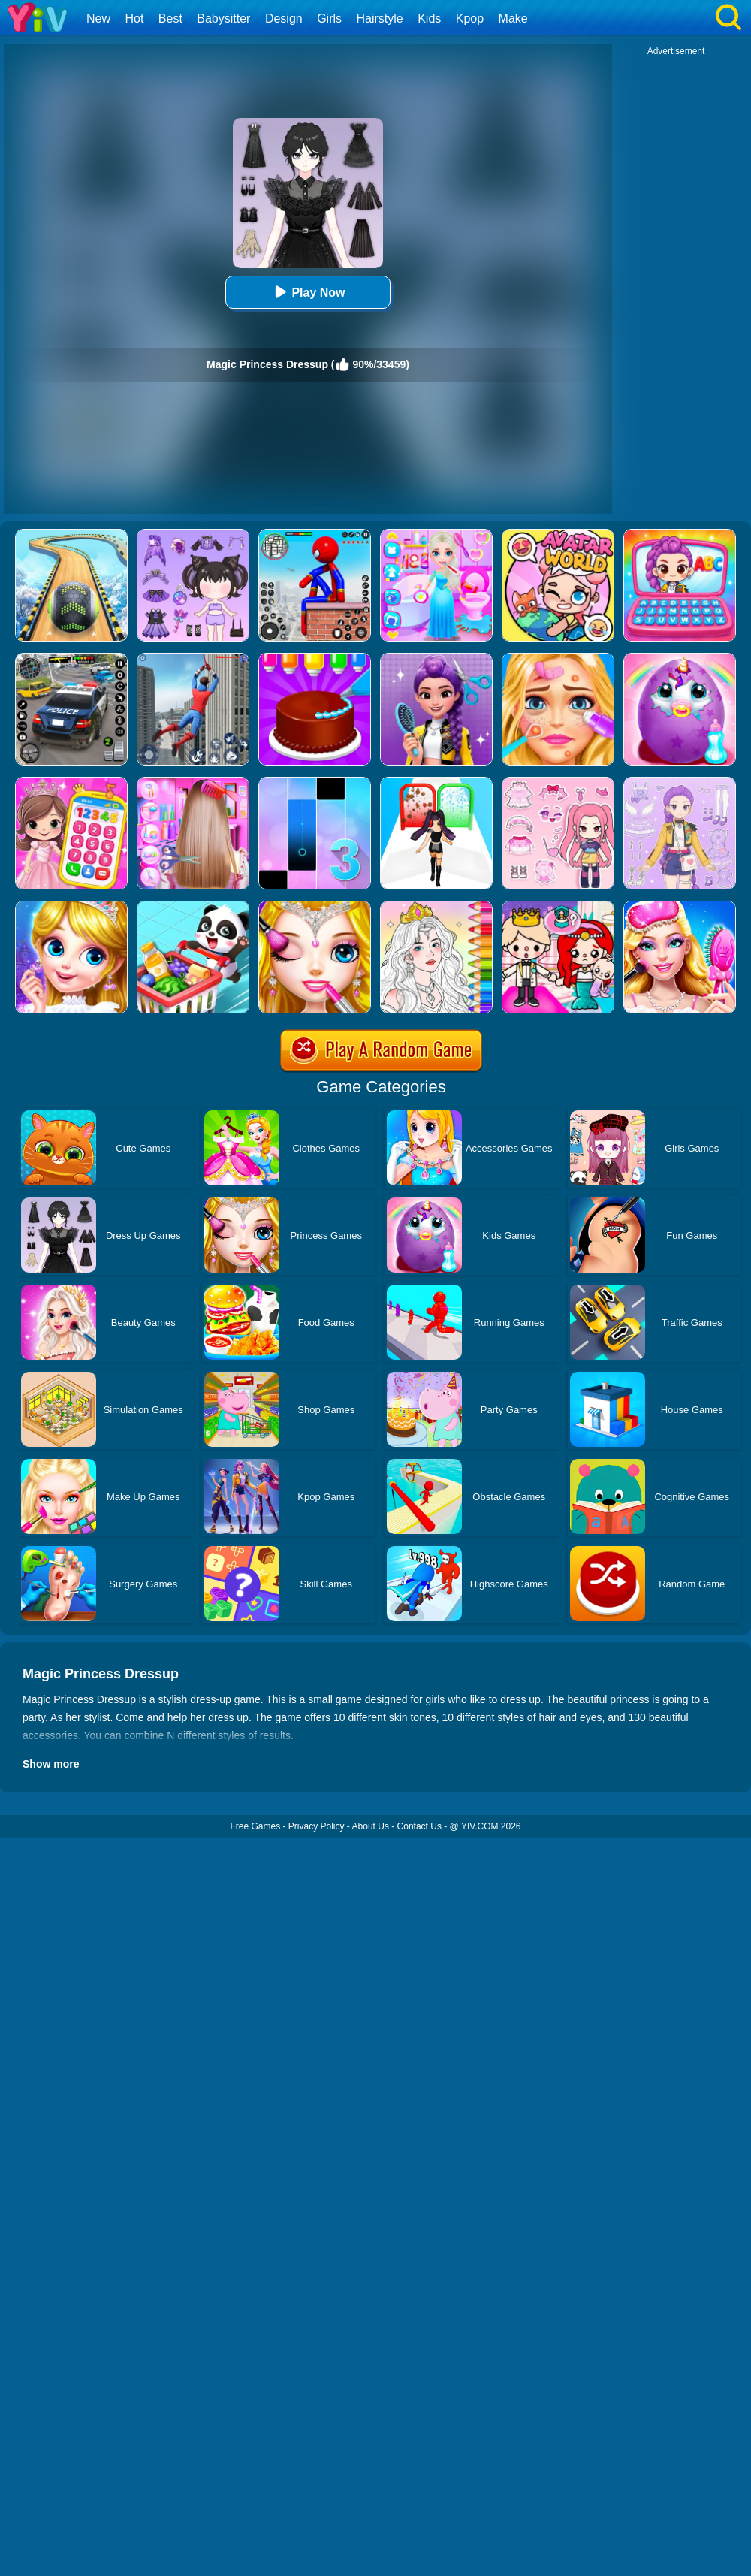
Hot (134, 18)
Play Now (307, 291)
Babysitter (223, 18)
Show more (51, 1764)
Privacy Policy (316, 1826)
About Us (370, 1826)
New (98, 18)
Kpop (470, 18)
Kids (429, 18)
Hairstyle (380, 18)
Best (170, 18)
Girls (329, 18)
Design (284, 18)
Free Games (255, 1826)
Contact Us (419, 1826)
